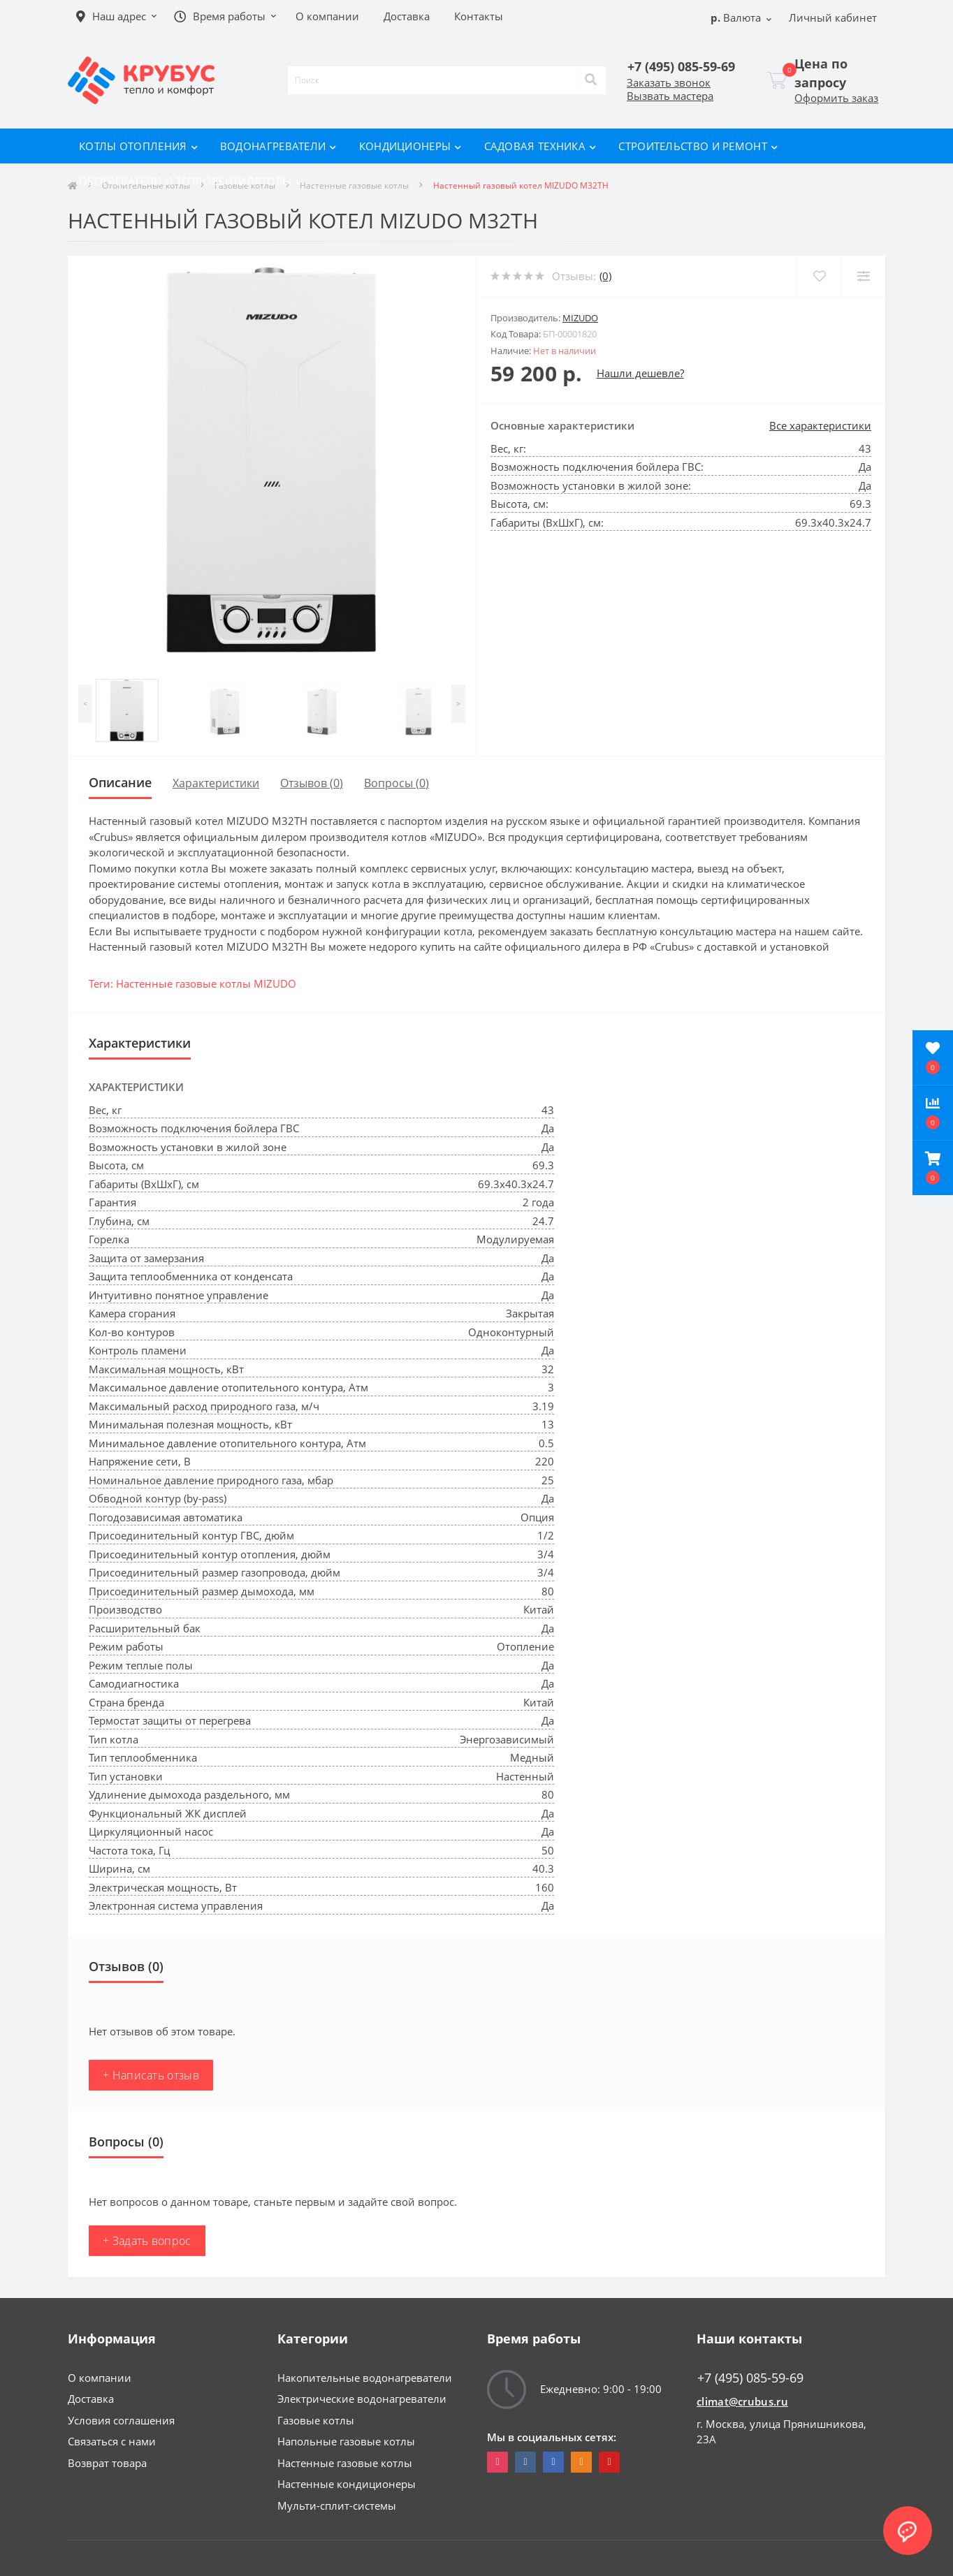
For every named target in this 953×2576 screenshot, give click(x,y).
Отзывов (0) (311, 783)
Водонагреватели (278, 146)
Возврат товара (107, 2463)
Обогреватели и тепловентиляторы (191, 181)
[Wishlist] (819, 276)
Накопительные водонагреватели (364, 2378)
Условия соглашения (121, 2420)
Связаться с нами (112, 2441)
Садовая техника (540, 146)
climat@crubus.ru (742, 2401)
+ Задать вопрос (147, 2240)
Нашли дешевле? (640, 373)
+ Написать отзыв (151, 2075)
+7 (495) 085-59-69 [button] (750, 2378)
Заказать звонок (669, 82)
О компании (99, 2378)
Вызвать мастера (670, 96)
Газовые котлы (315, 2420)
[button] (932, 1168)
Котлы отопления (138, 146)
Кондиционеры (410, 146)
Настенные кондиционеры (346, 2484)
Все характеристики (820, 425)
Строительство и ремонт (698, 146)
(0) (605, 276)
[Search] (591, 80)
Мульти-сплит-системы (336, 2505)
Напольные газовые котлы (346, 2441)
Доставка (91, 2399)
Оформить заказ (836, 98)
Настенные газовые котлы (344, 2463)
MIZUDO (580, 318)
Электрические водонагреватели (361, 2399)
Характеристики (216, 783)
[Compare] (863, 276)
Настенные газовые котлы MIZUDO (206, 983)
